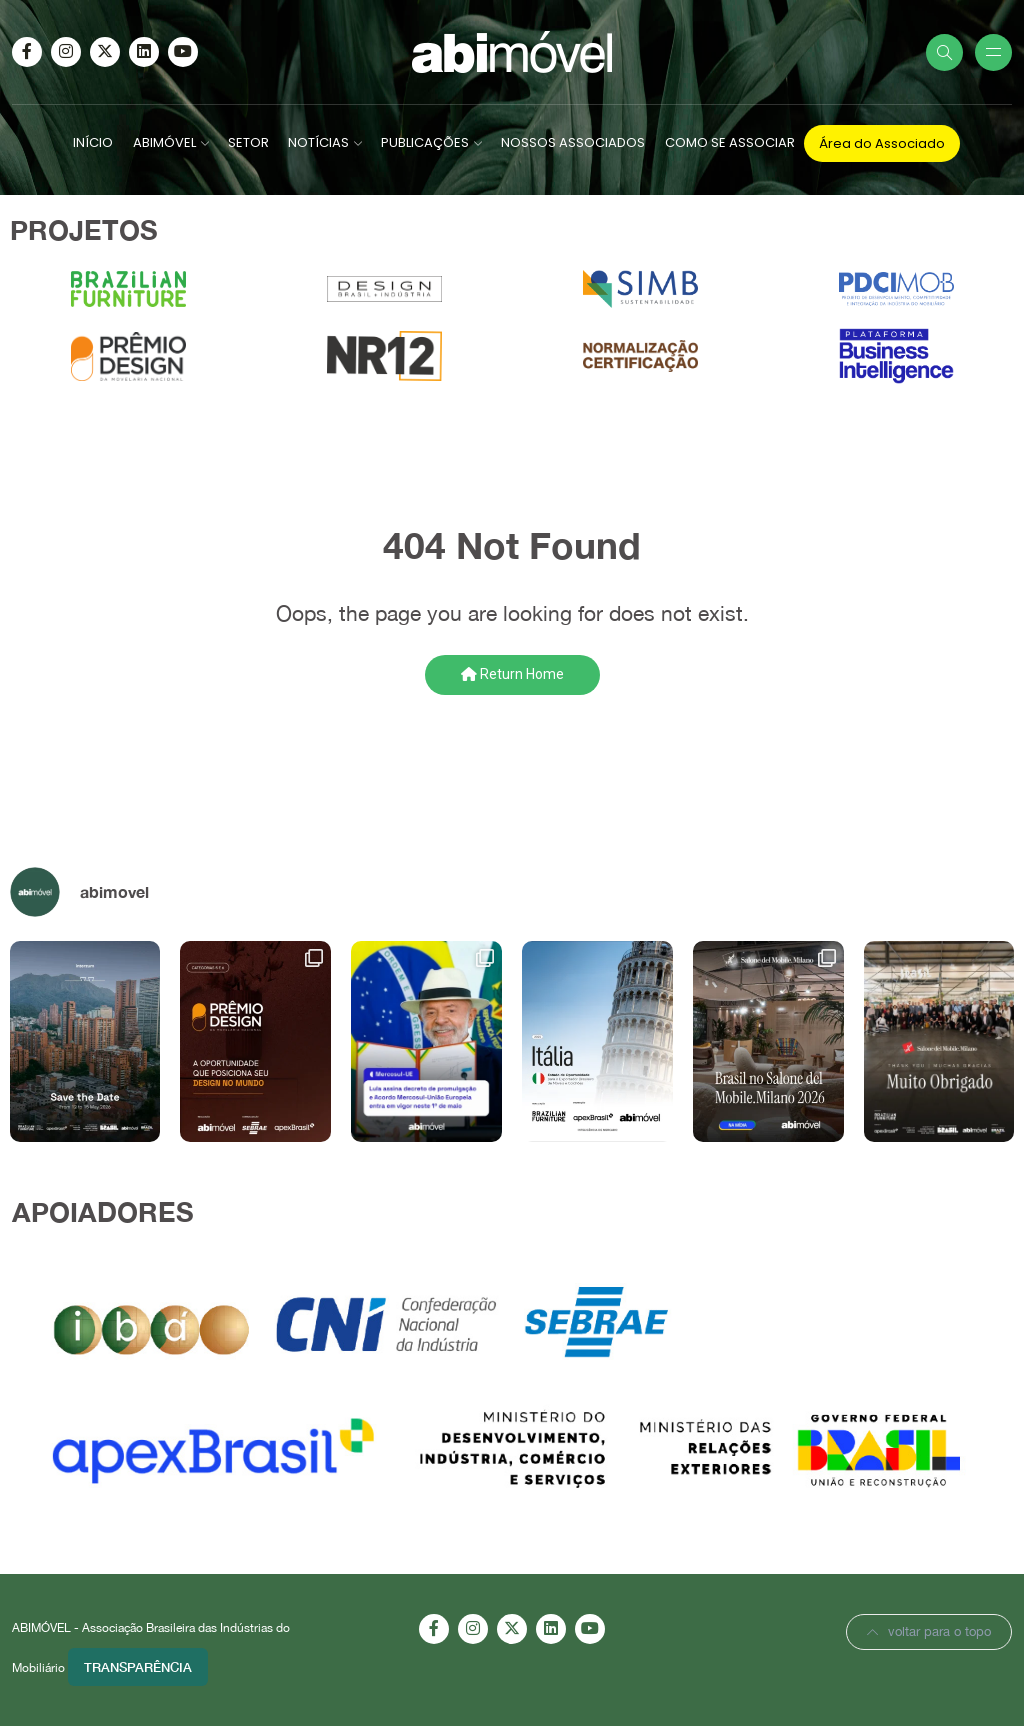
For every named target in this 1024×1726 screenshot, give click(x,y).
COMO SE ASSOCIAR (730, 142)
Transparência (138, 1667)
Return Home (512, 674)
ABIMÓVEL (164, 142)
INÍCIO (93, 142)
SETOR (248, 142)
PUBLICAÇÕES (425, 142)
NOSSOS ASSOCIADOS (573, 142)
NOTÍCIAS (318, 142)
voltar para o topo (929, 1631)
